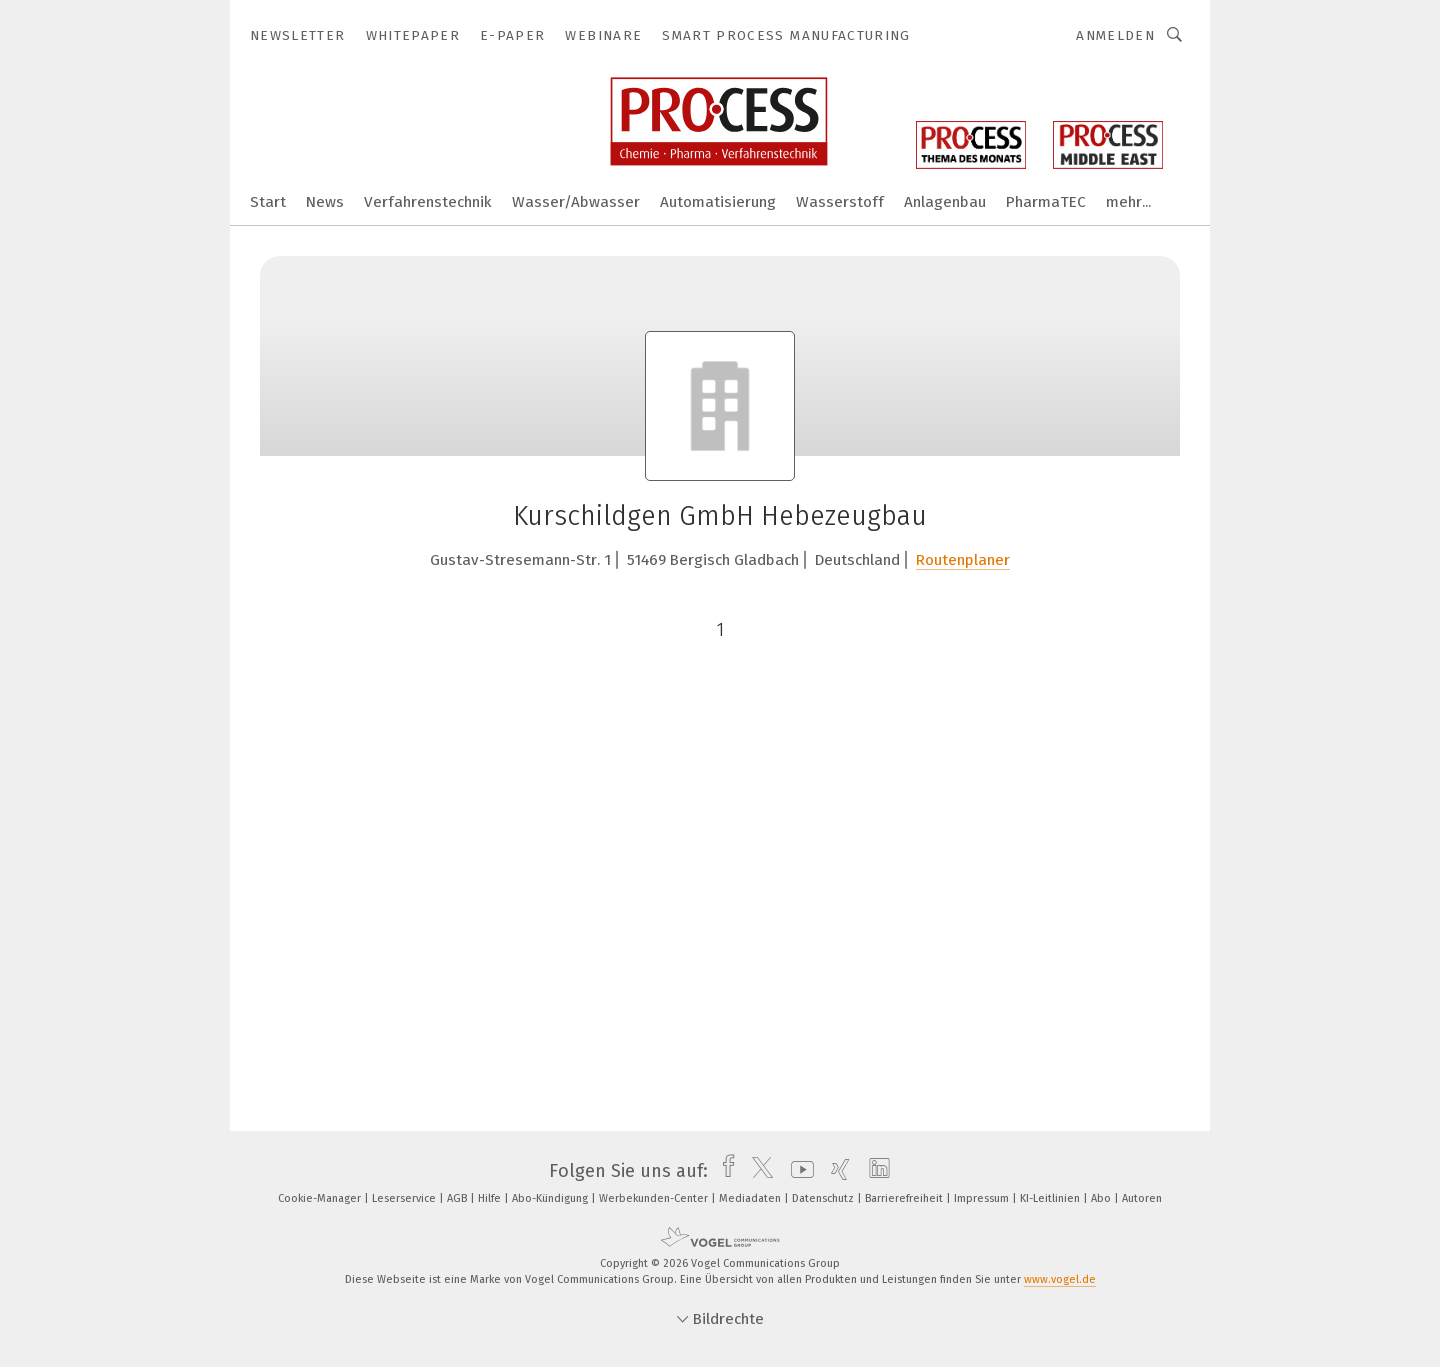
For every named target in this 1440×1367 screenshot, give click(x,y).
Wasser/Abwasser (576, 202)
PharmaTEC (1046, 202)
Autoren (1142, 1198)
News (325, 202)
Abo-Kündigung (551, 1198)
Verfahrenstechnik (428, 202)
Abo (1102, 1198)
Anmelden (1115, 35)
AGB (458, 1198)
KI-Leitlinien (1051, 1198)
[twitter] (757, 1171)
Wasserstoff (840, 202)
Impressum (983, 1198)
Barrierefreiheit (905, 1198)
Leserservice (405, 1198)
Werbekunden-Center (655, 1198)
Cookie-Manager (321, 1198)
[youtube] (797, 1171)
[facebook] (723, 1171)
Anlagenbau (945, 202)
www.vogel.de (1060, 1279)
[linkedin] (874, 1171)
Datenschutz (824, 1198)
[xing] (835, 1171)
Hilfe (491, 1198)
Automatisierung (718, 202)
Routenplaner (963, 560)
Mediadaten (751, 1198)
